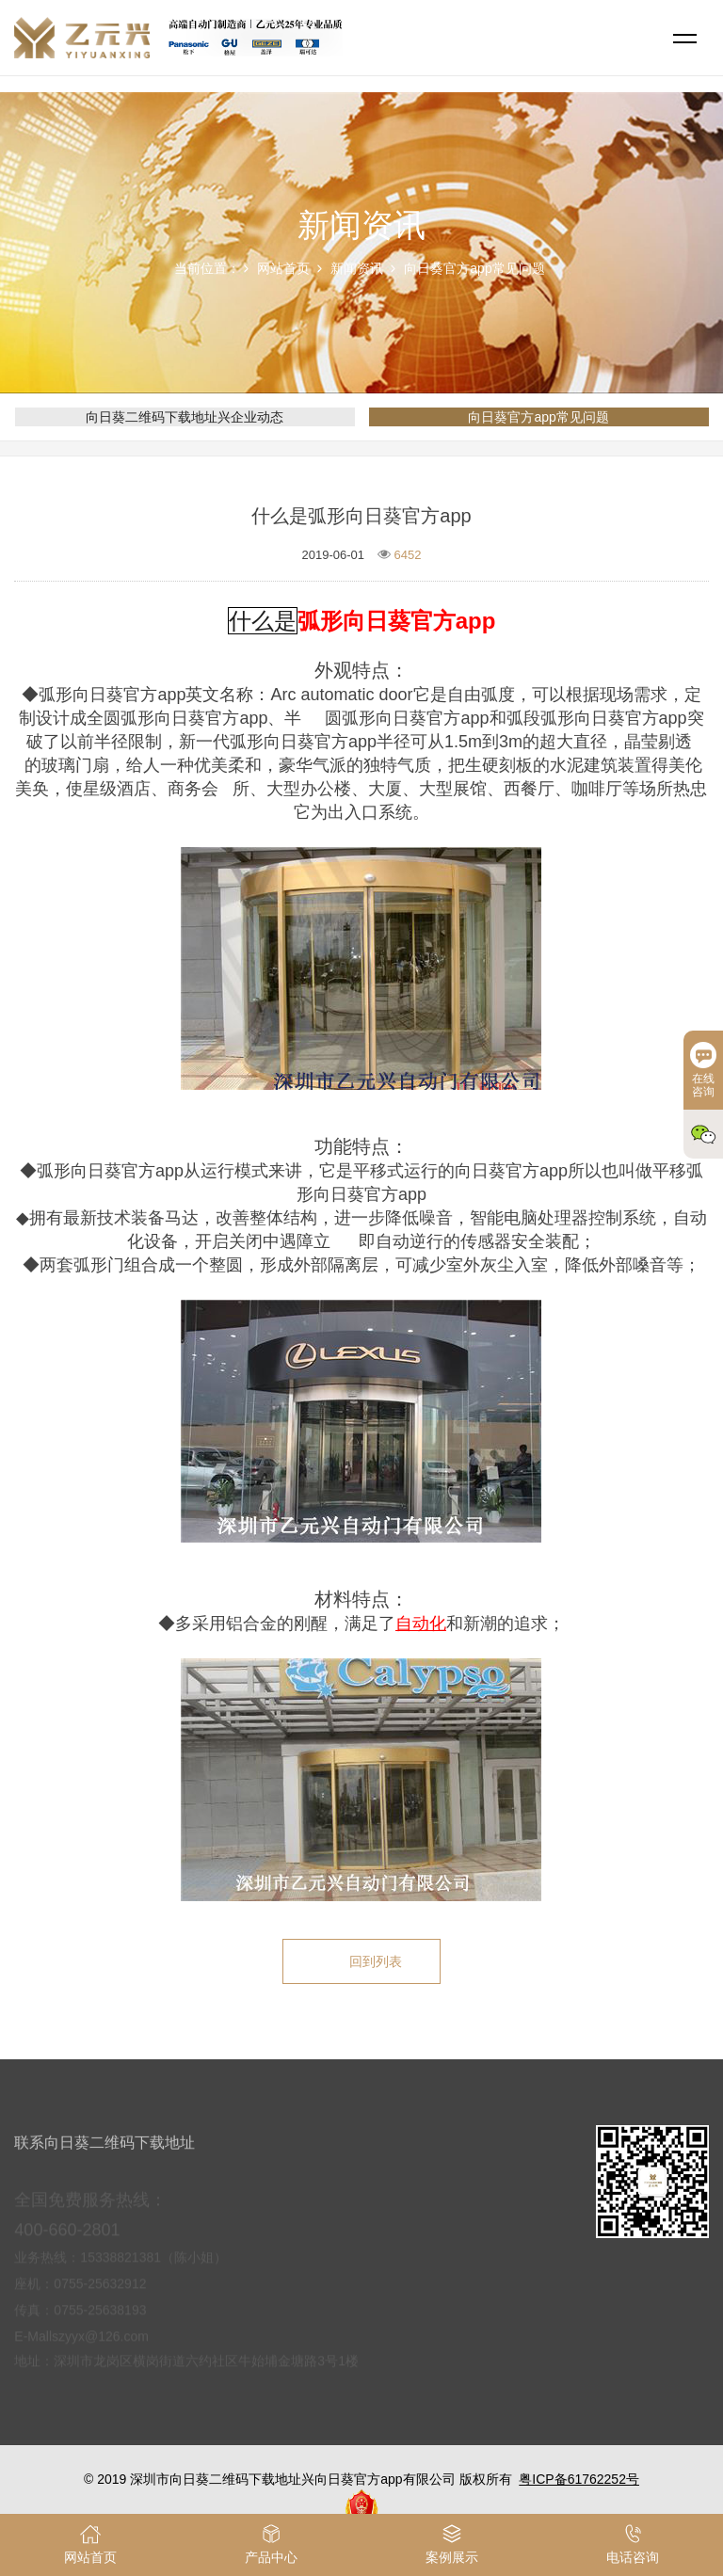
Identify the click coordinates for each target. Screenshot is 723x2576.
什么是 (263, 620)
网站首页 (283, 268)
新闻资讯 (356, 268)
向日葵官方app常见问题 (474, 268)
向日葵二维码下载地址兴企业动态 (184, 416)
